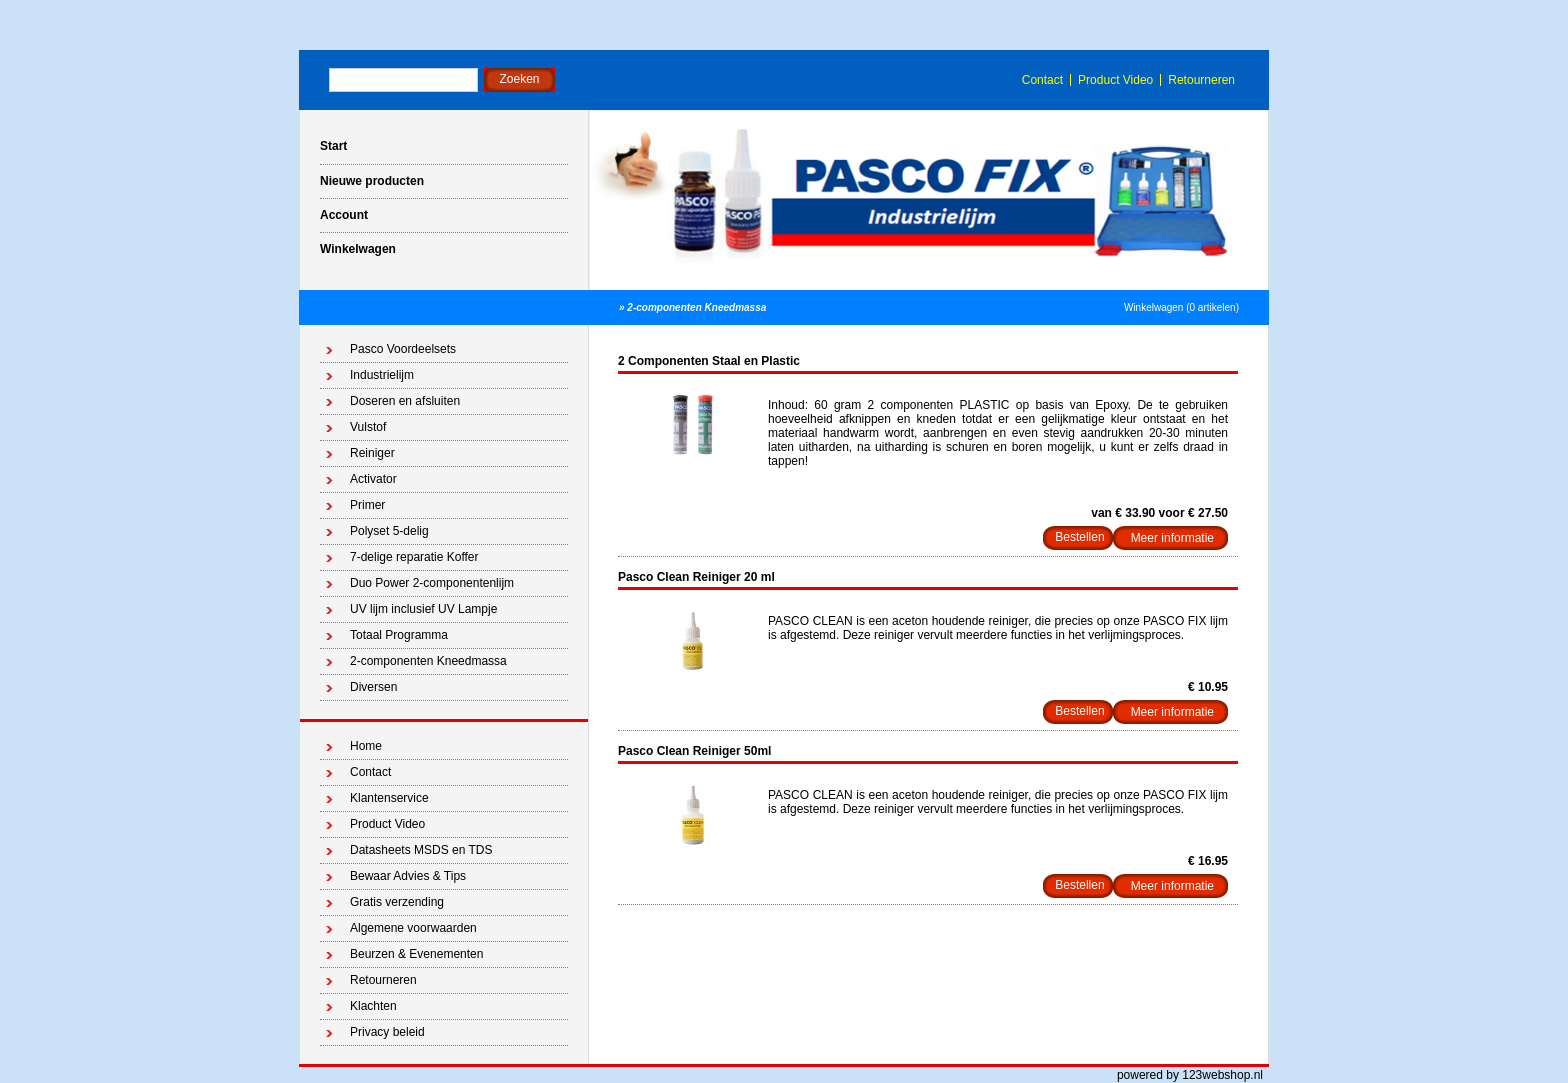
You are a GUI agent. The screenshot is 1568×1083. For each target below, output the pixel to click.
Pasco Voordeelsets (403, 349)
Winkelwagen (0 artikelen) (1181, 307)
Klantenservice (389, 798)
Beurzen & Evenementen (416, 954)
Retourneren (1201, 80)
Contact (1042, 80)
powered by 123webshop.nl (1190, 1075)
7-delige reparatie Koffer (414, 557)
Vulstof (368, 427)
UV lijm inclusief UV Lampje (423, 609)
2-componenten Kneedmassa (696, 307)
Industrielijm (382, 375)
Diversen (373, 687)
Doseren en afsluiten (405, 401)
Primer (367, 505)
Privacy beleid (387, 1032)
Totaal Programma (399, 635)
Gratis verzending (397, 902)
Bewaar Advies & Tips (408, 876)
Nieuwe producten (372, 181)
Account (344, 215)
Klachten (373, 1006)
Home (366, 746)
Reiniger (372, 453)
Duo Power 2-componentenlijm (432, 583)
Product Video (1115, 80)
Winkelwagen (358, 249)
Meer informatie (1172, 538)
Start (333, 146)
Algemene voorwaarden (413, 928)
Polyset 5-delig (389, 531)
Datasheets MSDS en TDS (421, 850)
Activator (373, 479)
